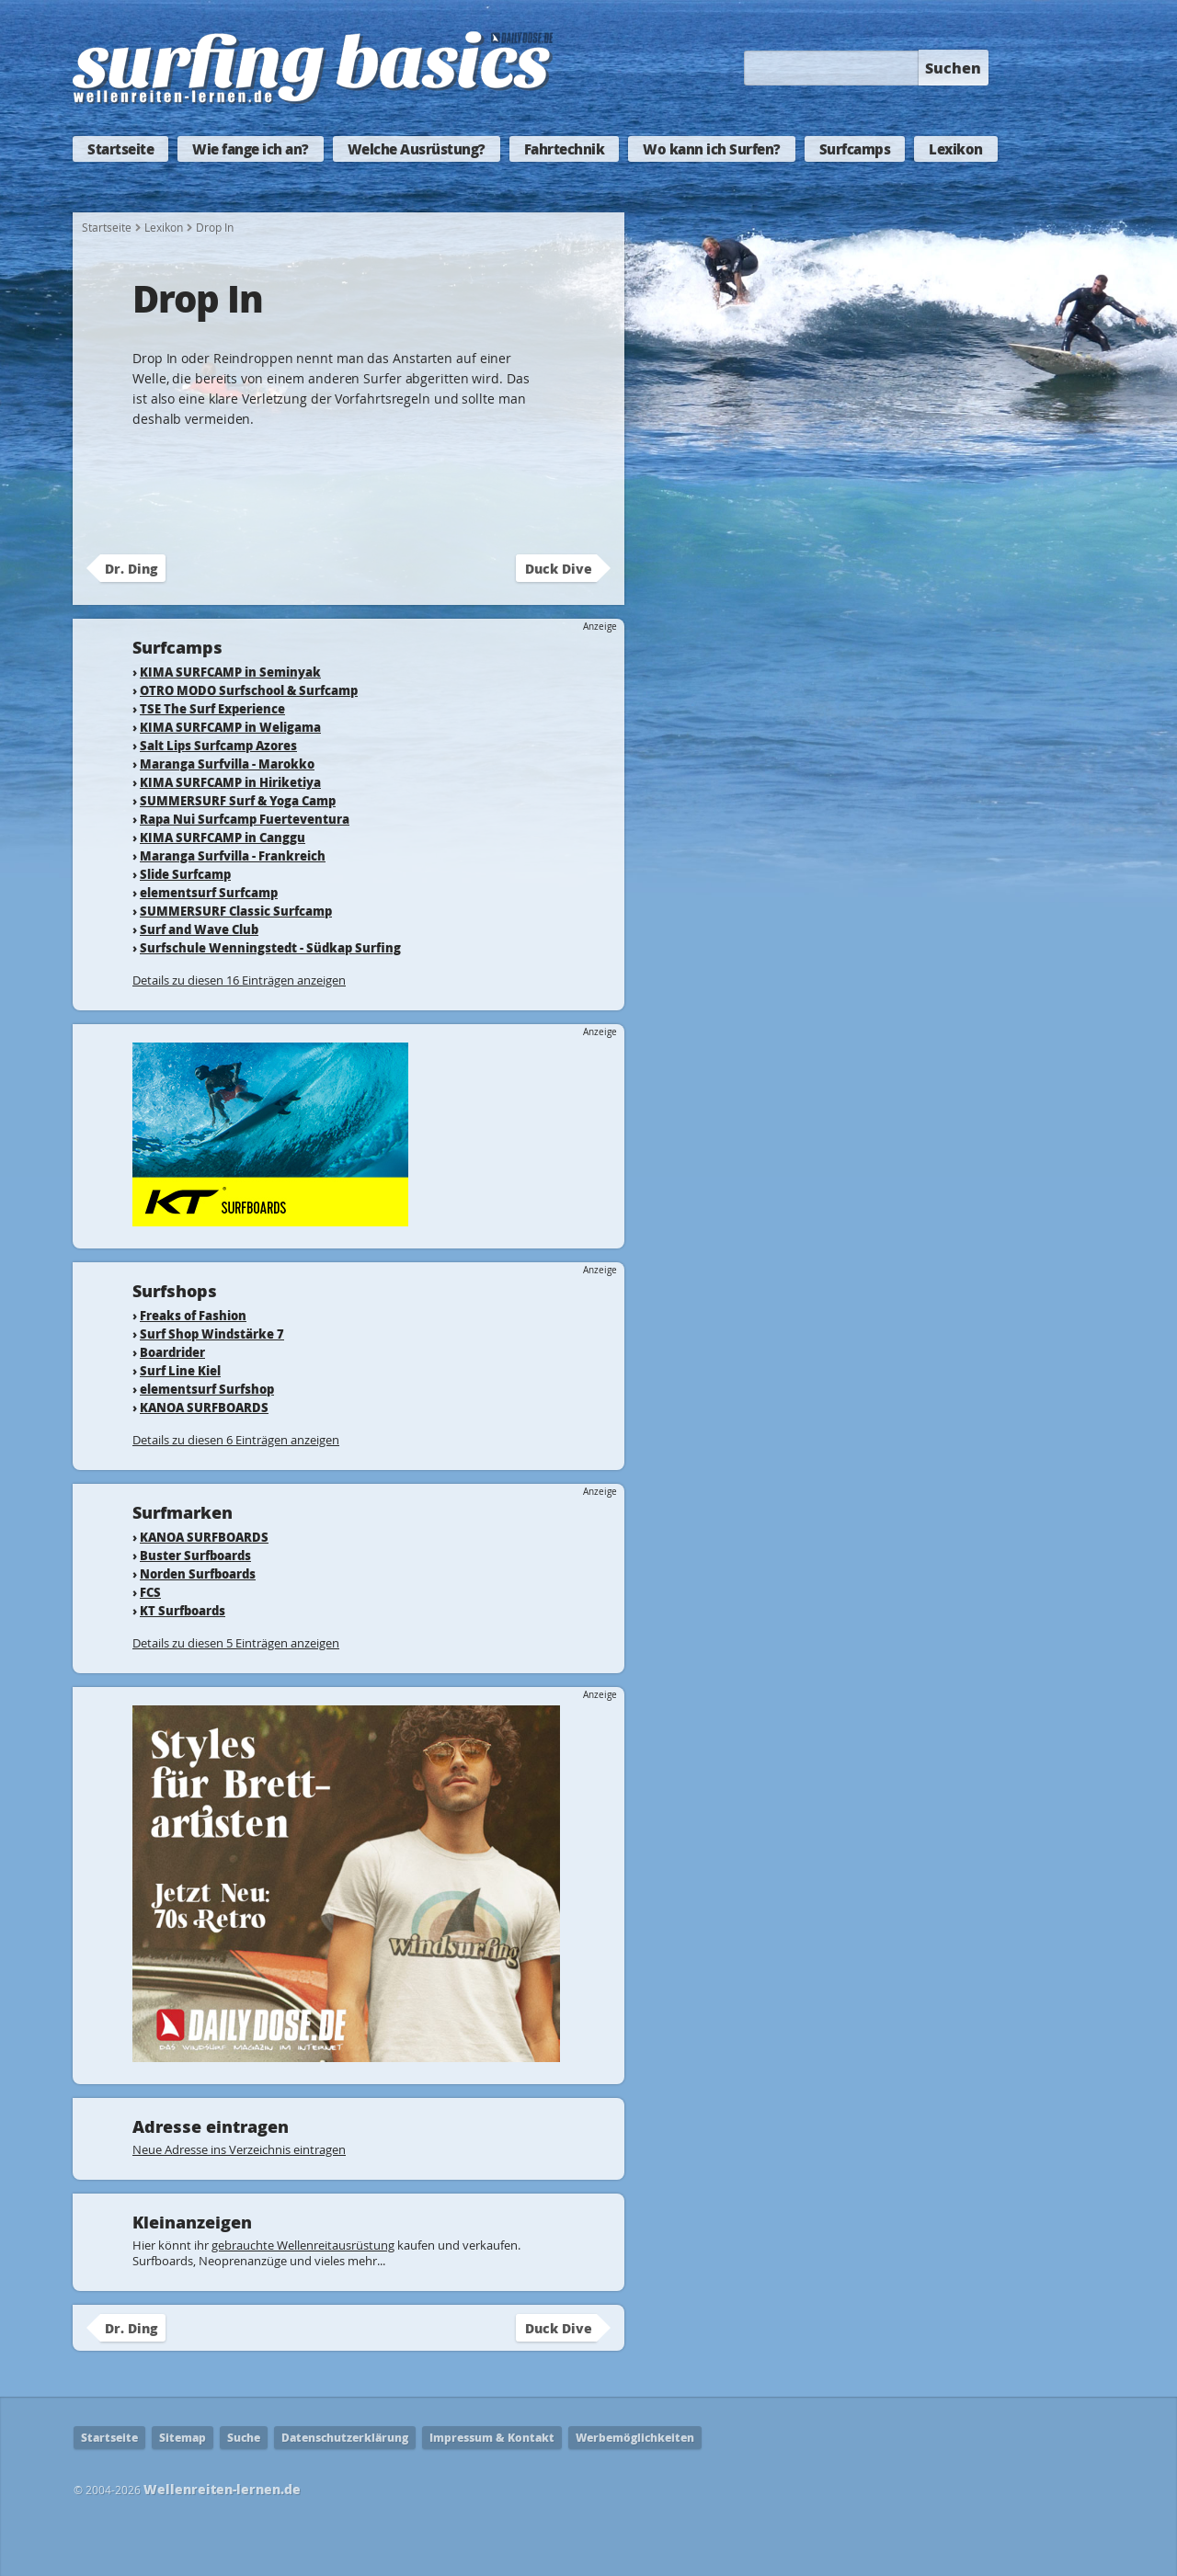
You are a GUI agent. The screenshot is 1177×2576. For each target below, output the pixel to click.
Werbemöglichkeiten (635, 2437)
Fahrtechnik (564, 149)
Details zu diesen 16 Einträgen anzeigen (239, 980)
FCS (150, 1592)
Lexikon (956, 149)
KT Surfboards (182, 1610)
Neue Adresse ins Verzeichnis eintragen (239, 2149)
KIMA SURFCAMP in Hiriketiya (230, 782)
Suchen (953, 67)
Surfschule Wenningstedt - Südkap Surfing (270, 947)
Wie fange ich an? (250, 149)
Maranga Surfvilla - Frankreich (233, 855)
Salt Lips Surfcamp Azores (218, 745)
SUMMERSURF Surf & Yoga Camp (238, 800)
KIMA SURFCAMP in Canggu (222, 837)
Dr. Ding (131, 568)
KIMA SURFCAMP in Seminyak (230, 671)
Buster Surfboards (195, 1555)
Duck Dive (558, 568)
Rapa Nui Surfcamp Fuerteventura (244, 818)
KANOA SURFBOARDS (204, 1407)
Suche (243, 2437)
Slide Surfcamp (185, 874)
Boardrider (172, 1352)
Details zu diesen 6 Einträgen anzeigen (235, 1439)
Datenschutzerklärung (344, 2437)
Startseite (120, 149)
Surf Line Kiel (180, 1370)
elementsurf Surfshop (207, 1388)
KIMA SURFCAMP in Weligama (230, 726)
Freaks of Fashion (193, 1315)
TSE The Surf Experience (212, 708)
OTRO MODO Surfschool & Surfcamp (249, 690)
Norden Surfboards (198, 1573)
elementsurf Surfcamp (209, 892)
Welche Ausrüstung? (417, 149)
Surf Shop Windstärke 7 (212, 1333)
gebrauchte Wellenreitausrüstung (302, 2245)
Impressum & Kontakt (491, 2437)
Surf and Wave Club (199, 929)
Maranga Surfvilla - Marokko (227, 763)
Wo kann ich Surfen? (712, 149)
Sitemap (182, 2437)
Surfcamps (855, 149)
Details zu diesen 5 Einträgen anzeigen (235, 1643)
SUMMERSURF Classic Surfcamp (236, 910)
